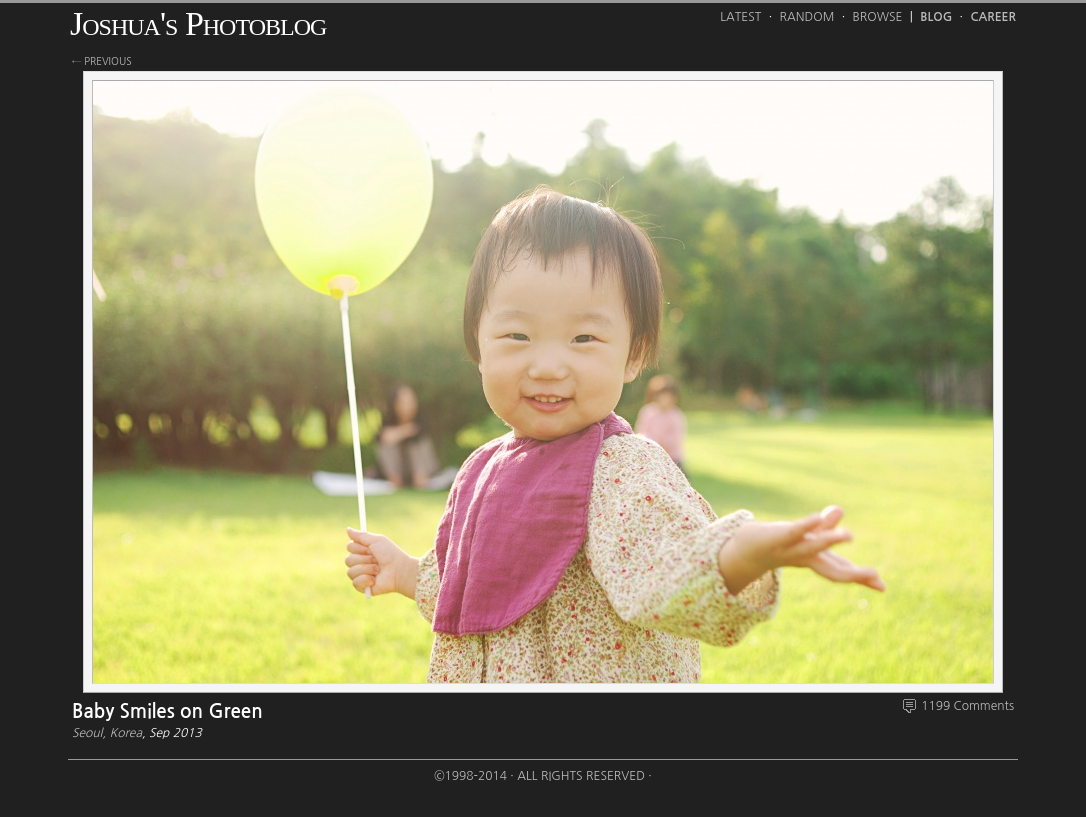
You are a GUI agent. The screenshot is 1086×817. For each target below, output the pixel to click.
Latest (740, 17)
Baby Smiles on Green (167, 711)
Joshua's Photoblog (198, 23)
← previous (102, 61)
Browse (878, 17)
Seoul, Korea (107, 733)
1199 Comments (967, 706)
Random (807, 17)
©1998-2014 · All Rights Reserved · (543, 776)
